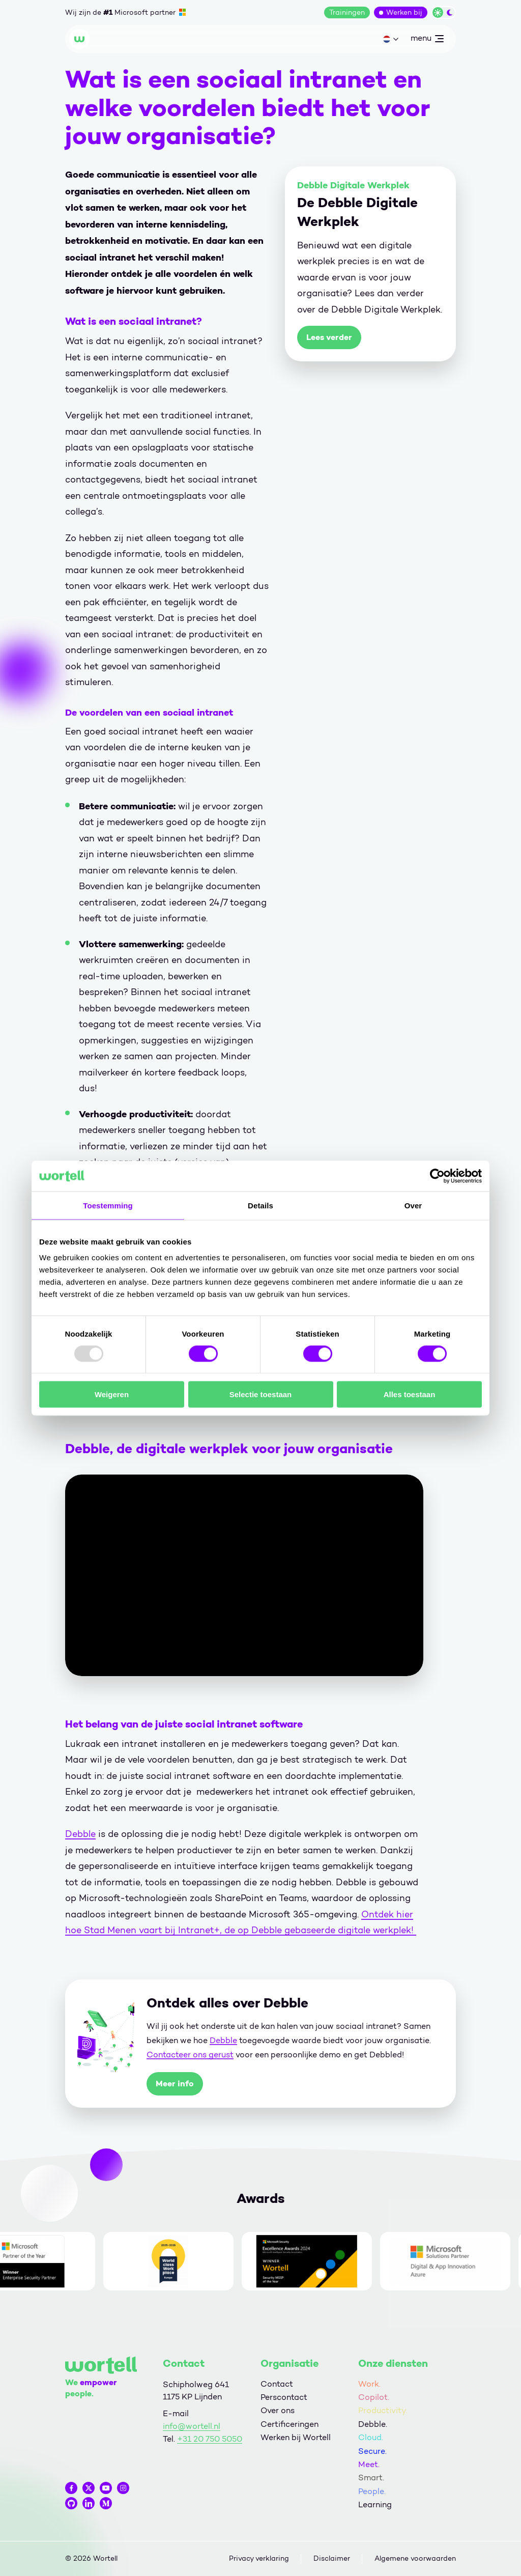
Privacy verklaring (259, 2558)
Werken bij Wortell (295, 2437)
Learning (375, 2504)
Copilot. (373, 2397)
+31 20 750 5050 (209, 2439)
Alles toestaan (410, 1394)
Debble (80, 1833)
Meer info (175, 2083)
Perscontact (283, 2397)
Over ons (277, 2410)
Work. (369, 2384)
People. (372, 2491)
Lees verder (329, 337)
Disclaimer (331, 2558)
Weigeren (112, 1394)
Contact (276, 2384)
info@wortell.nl (191, 2426)
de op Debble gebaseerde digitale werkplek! (319, 1930)
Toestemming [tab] (108, 1205)
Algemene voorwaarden (415, 2558)
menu (427, 40)
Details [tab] (260, 1205)
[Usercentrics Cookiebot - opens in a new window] (437, 1175)
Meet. (369, 2464)
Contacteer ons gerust (190, 2054)
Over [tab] (413, 1205)
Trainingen (347, 12)
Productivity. (383, 2410)
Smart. (371, 2477)
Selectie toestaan (260, 1394)
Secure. (372, 2451)
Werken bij (404, 12)
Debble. (372, 2424)
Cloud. (370, 2437)
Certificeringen (289, 2424)
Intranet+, (200, 1930)
